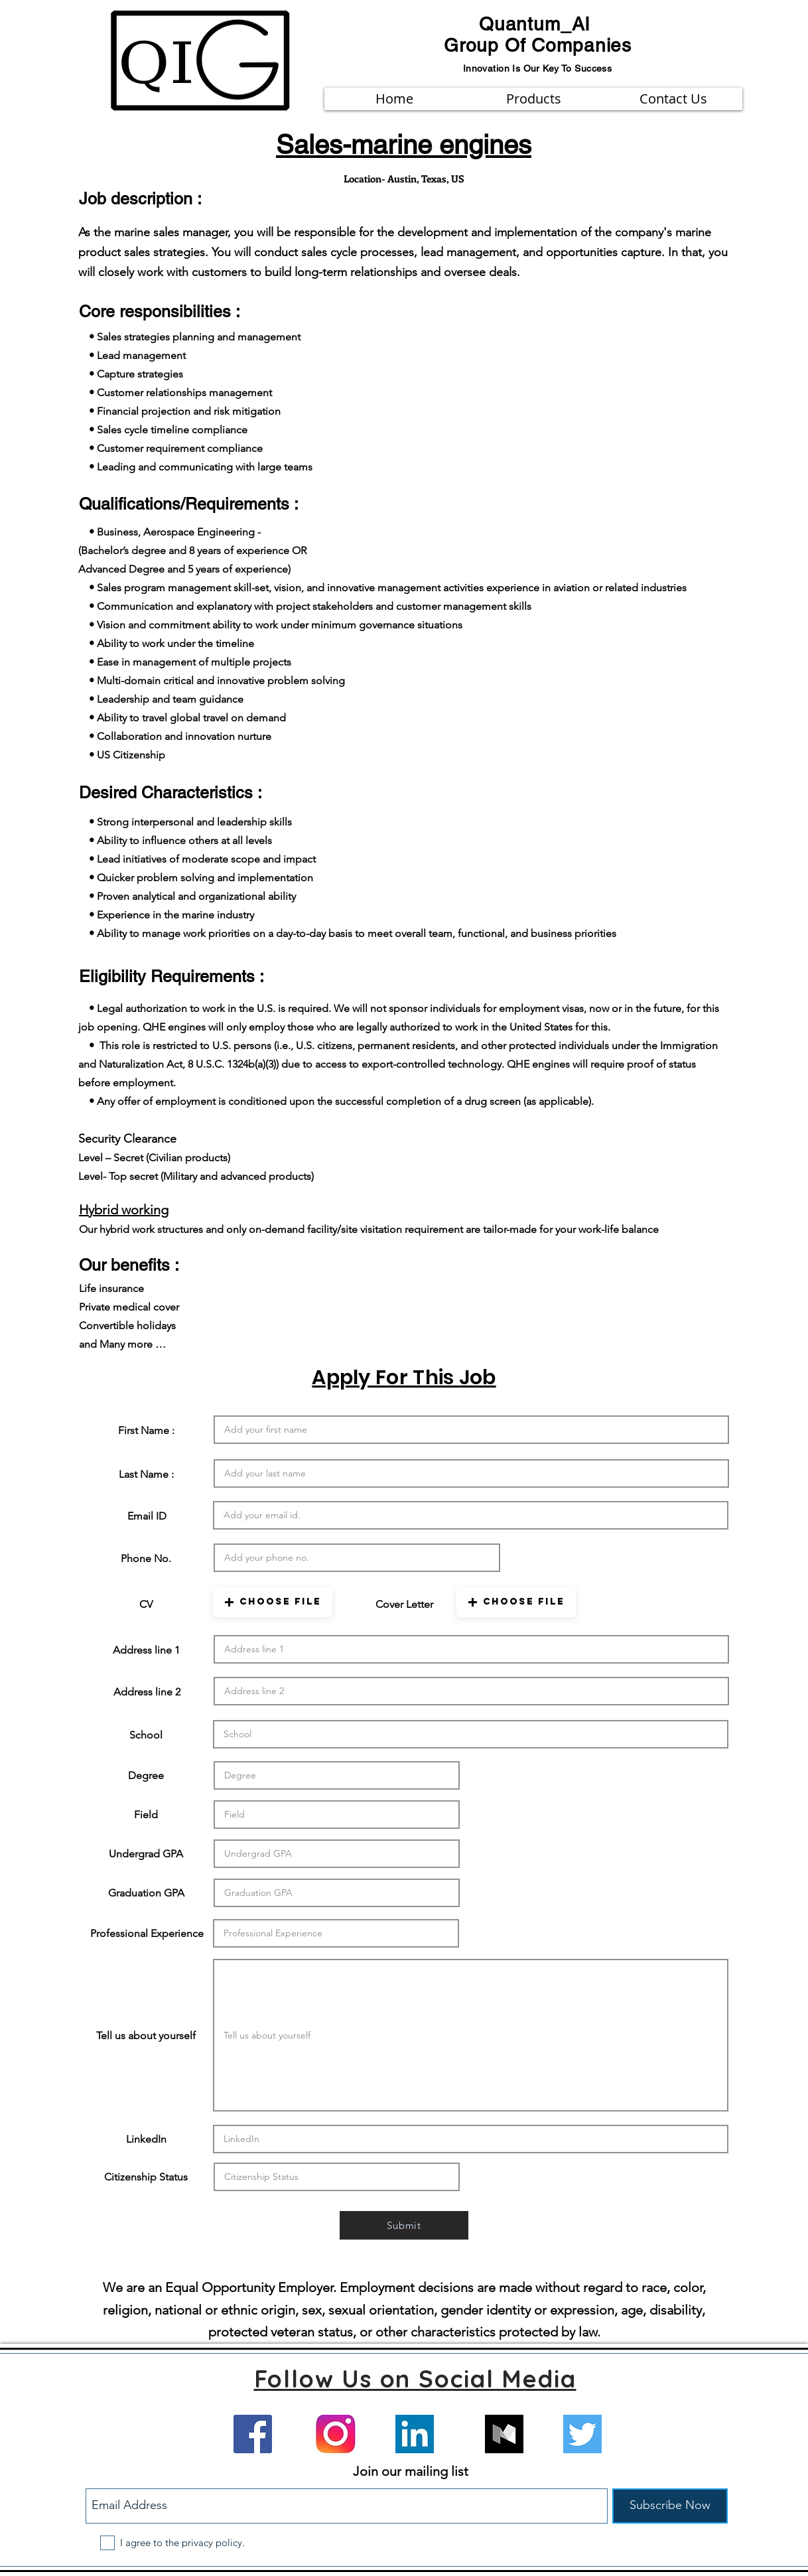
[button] (272, 1602)
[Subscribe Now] (670, 2506)
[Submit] (404, 2225)
